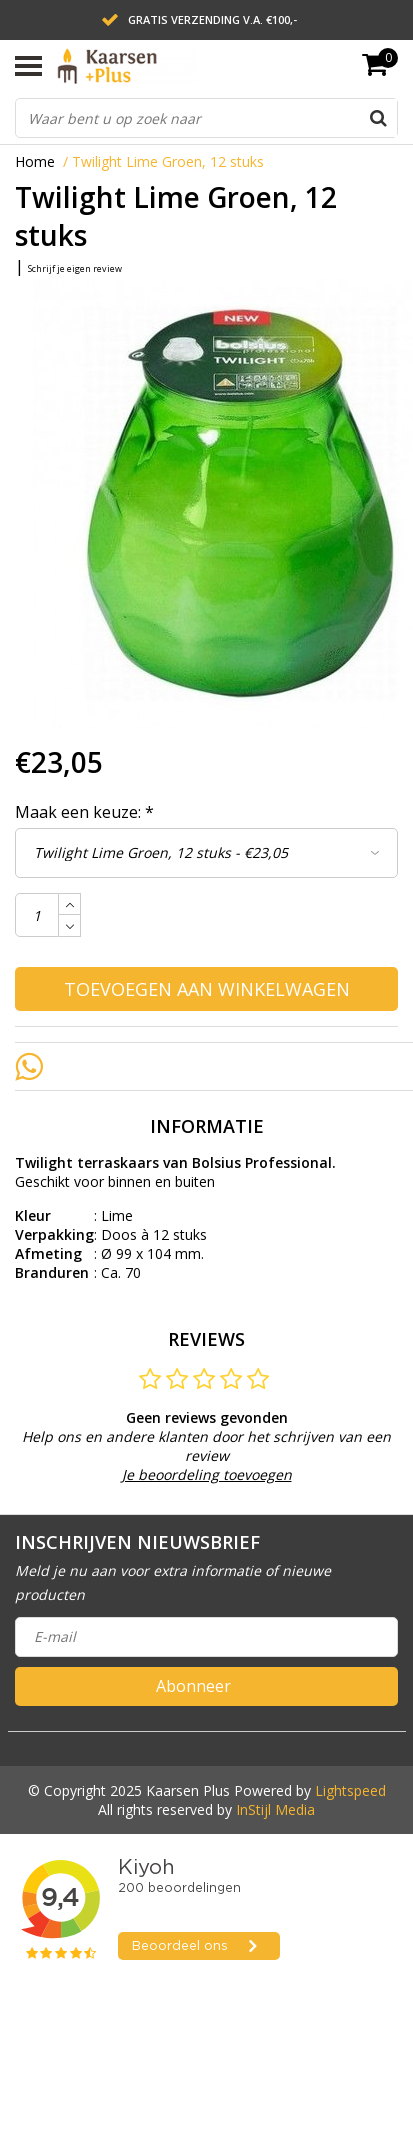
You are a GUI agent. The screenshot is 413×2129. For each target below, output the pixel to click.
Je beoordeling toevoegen (207, 1474)
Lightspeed (350, 1790)
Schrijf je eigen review (75, 268)
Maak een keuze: (84, 812)
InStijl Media (275, 1809)
